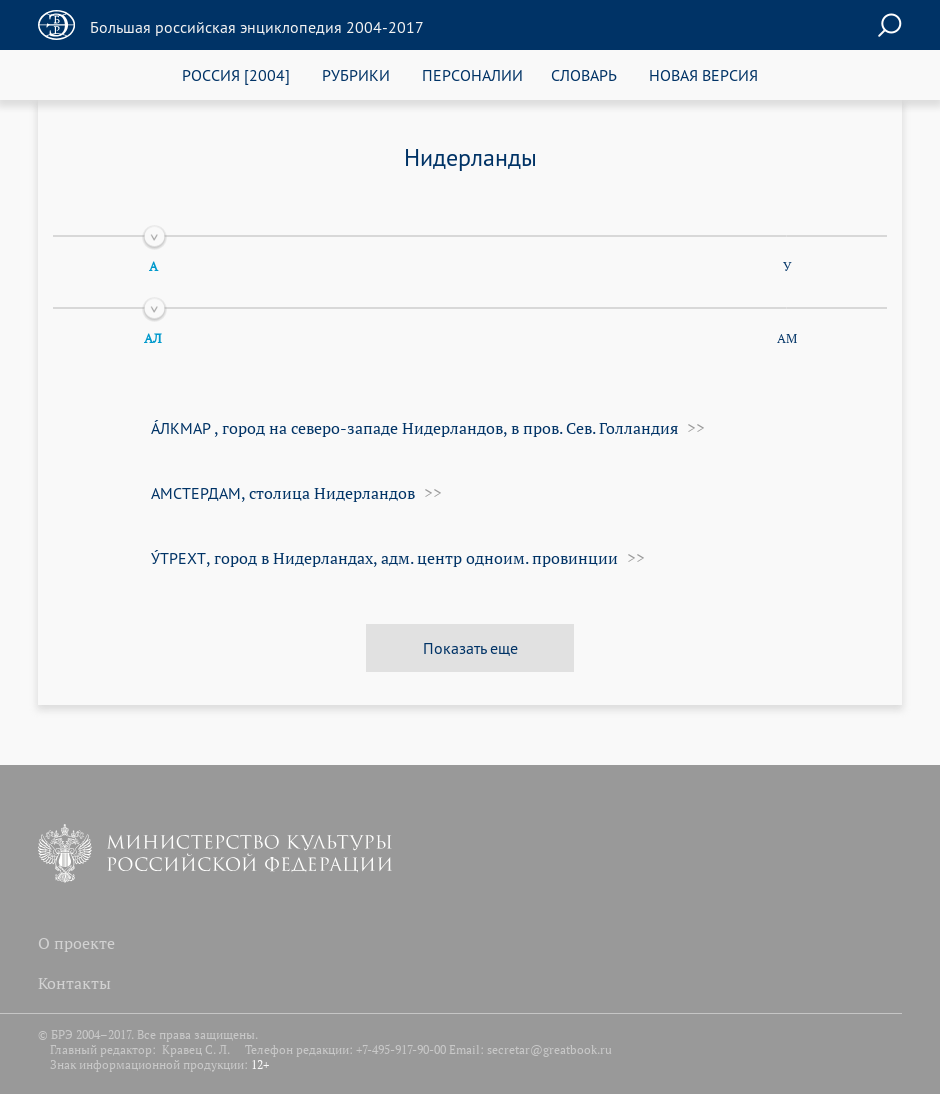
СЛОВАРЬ (584, 74)
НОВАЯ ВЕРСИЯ (703, 74)
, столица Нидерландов (283, 493)
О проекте (76, 943)
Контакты (74, 983)
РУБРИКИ (356, 74)
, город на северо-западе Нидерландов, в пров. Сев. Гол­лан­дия (414, 428)
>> (694, 428)
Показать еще (470, 647)
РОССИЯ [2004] (236, 74)
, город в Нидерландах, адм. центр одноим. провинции (384, 558)
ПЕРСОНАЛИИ (472, 74)
